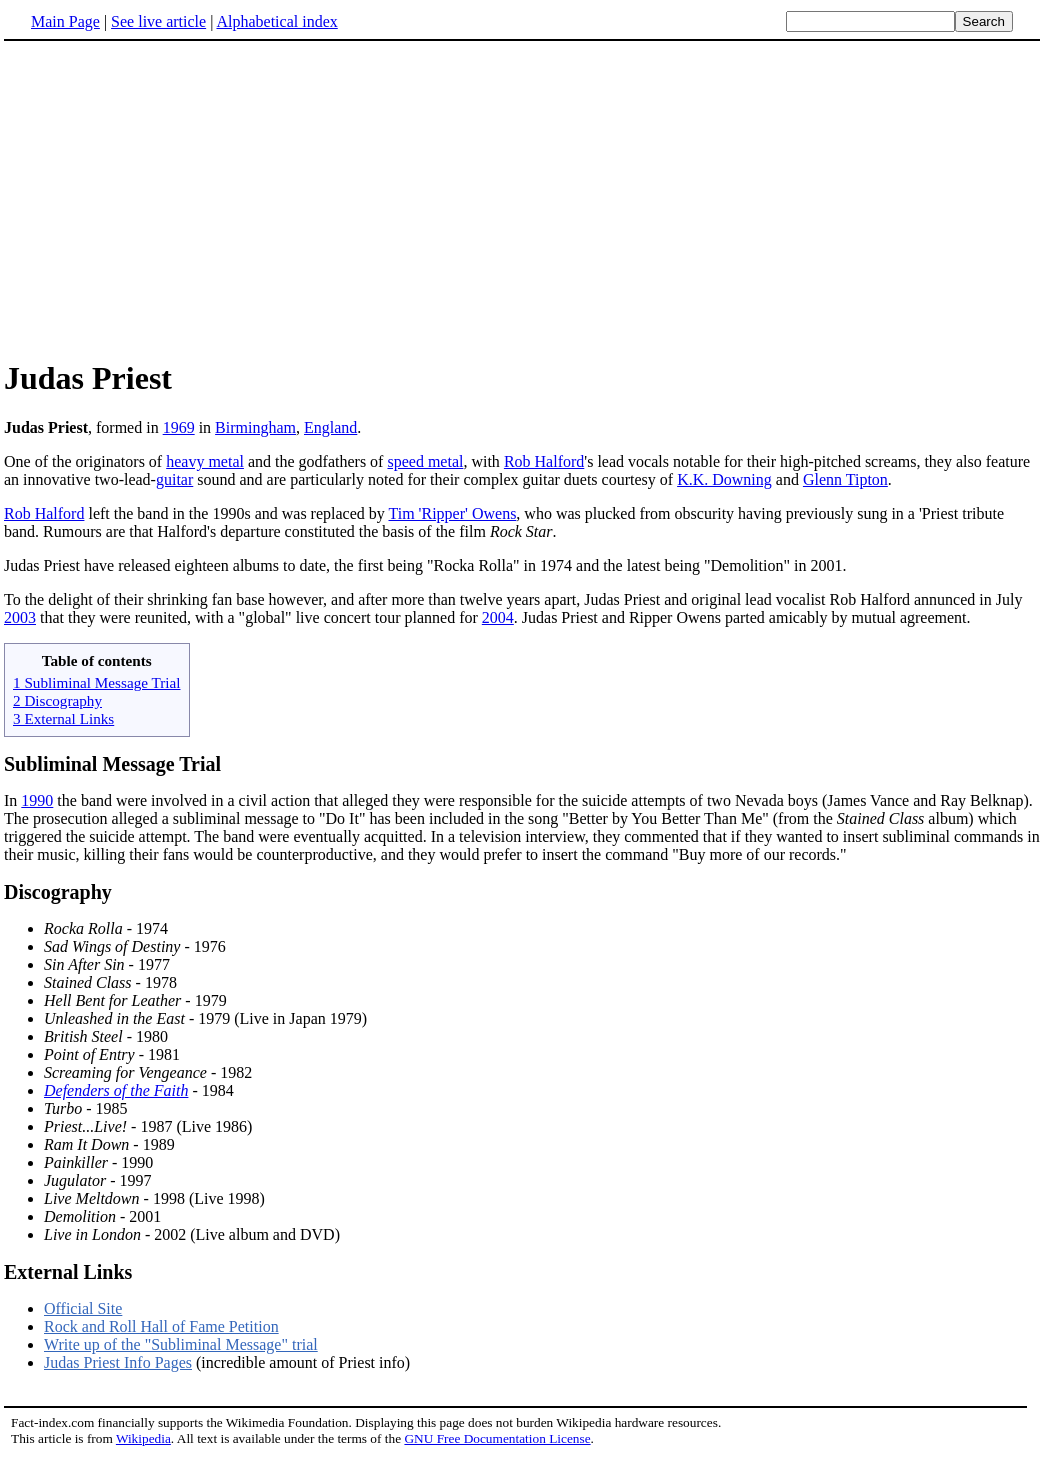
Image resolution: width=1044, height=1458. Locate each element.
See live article (158, 21)
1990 (37, 800)
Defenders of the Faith (116, 1090)
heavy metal (205, 461)
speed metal (425, 461)
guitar (174, 479)
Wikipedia (143, 1438)
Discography (58, 892)
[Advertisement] (172, 199)
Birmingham (255, 427)
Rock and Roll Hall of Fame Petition (161, 1326)
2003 (20, 617)
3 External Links (63, 718)
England (330, 427)
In (12, 800)
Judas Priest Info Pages (118, 1362)
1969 (179, 427)
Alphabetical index (276, 21)
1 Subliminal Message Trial (97, 682)
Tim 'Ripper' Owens (453, 513)
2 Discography (57, 700)
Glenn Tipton (845, 479)
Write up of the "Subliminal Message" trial (181, 1344)
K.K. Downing (724, 479)
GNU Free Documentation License (497, 1438)
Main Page (65, 21)
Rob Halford (544, 461)
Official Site (83, 1308)
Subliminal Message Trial (112, 764)
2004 (498, 617)
